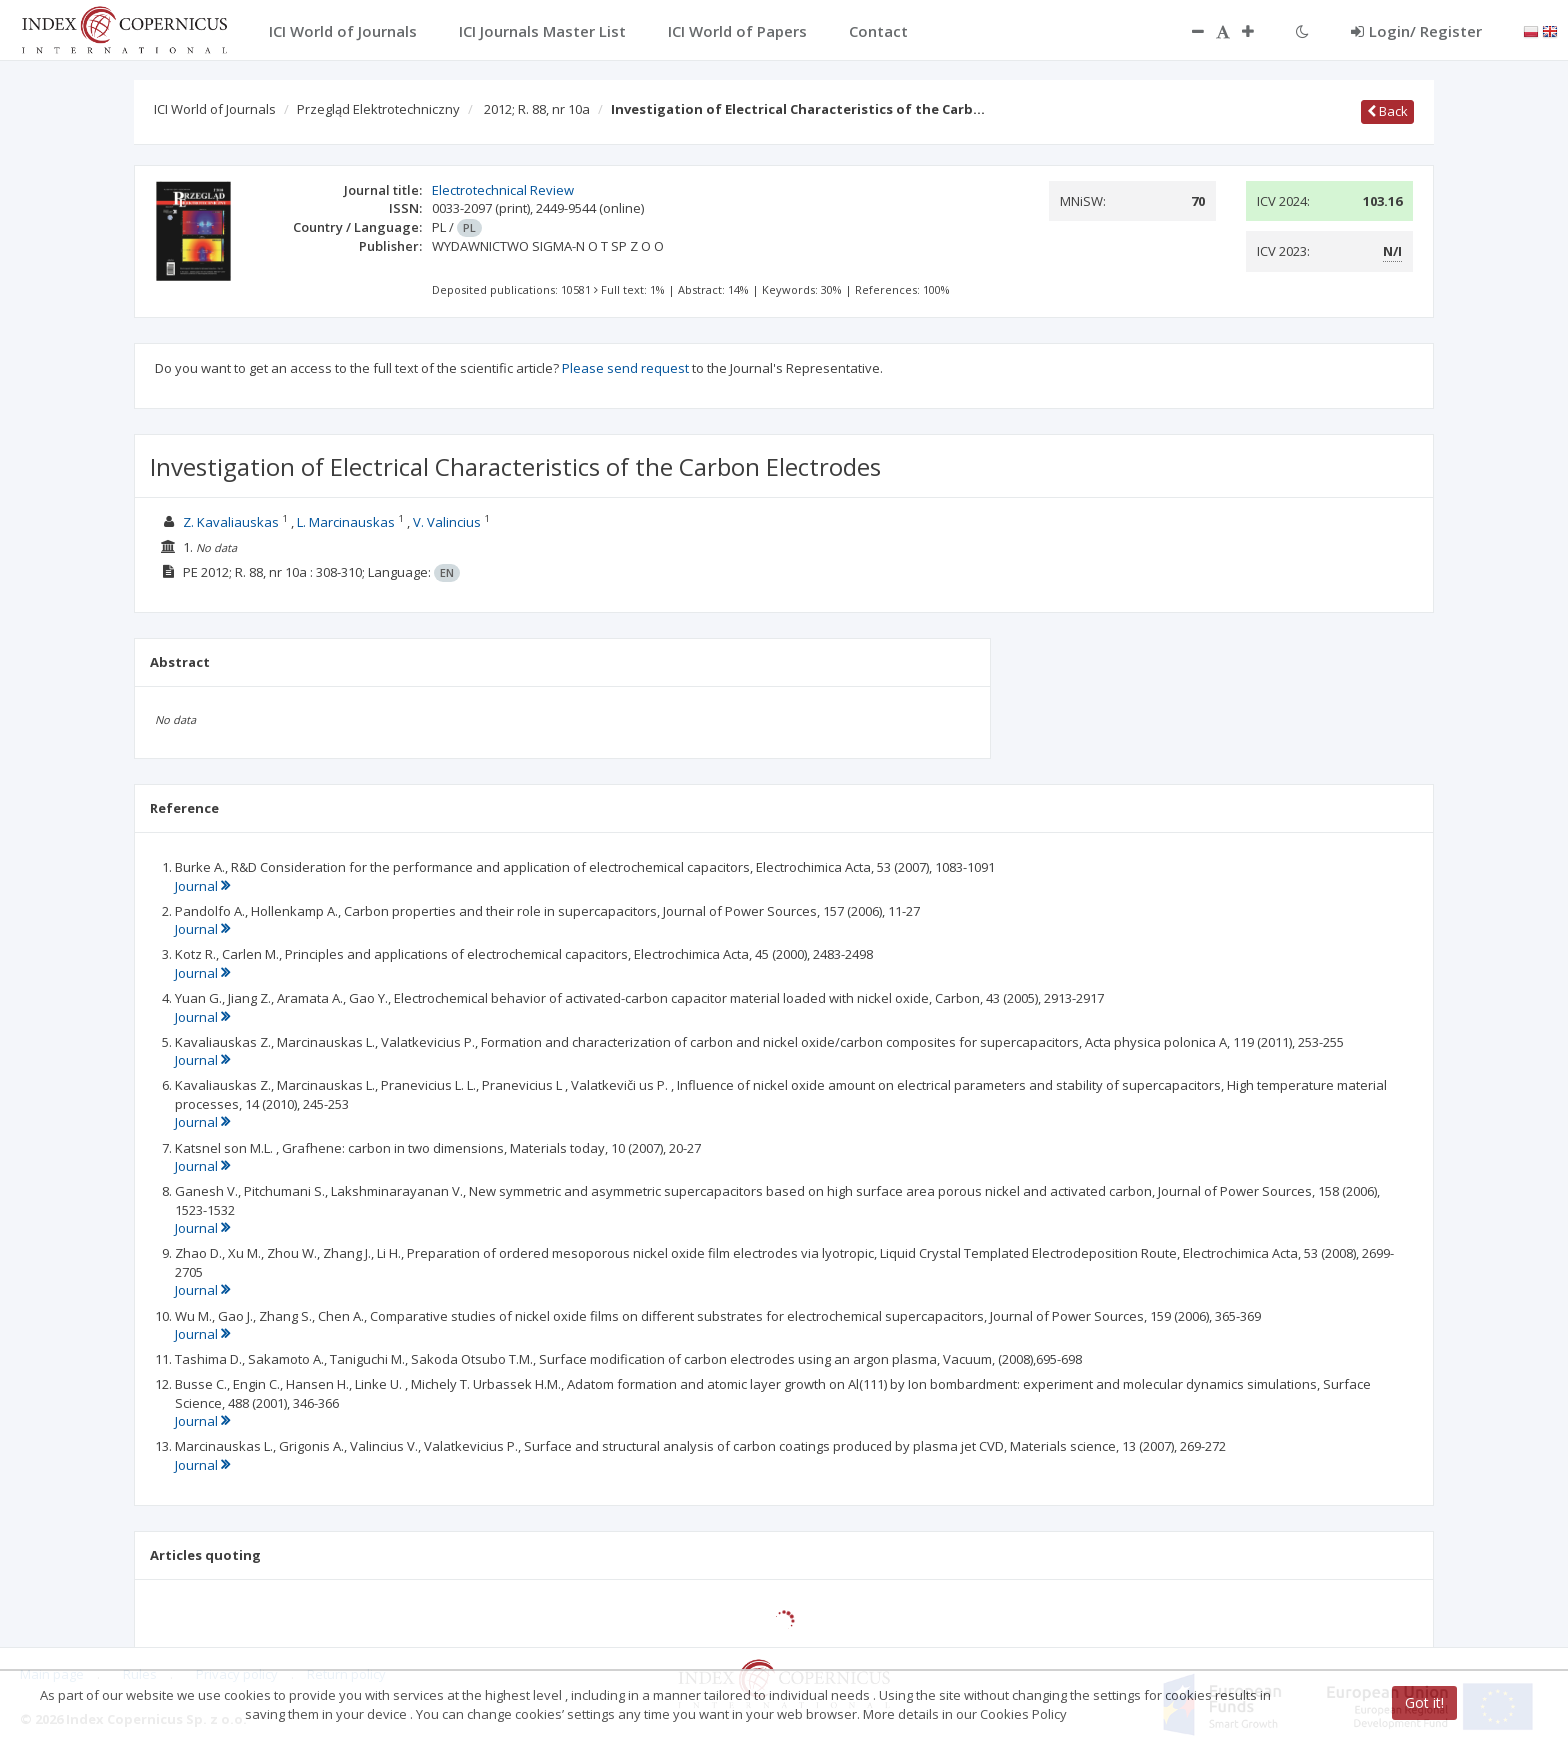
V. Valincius (447, 522)
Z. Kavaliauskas (231, 522)
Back (1387, 111)
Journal (202, 886)
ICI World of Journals (215, 109)
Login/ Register (1416, 31)
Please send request (625, 368)
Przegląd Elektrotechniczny (378, 109)
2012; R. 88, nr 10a (537, 109)
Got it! (1424, 1702)
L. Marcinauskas (346, 522)
